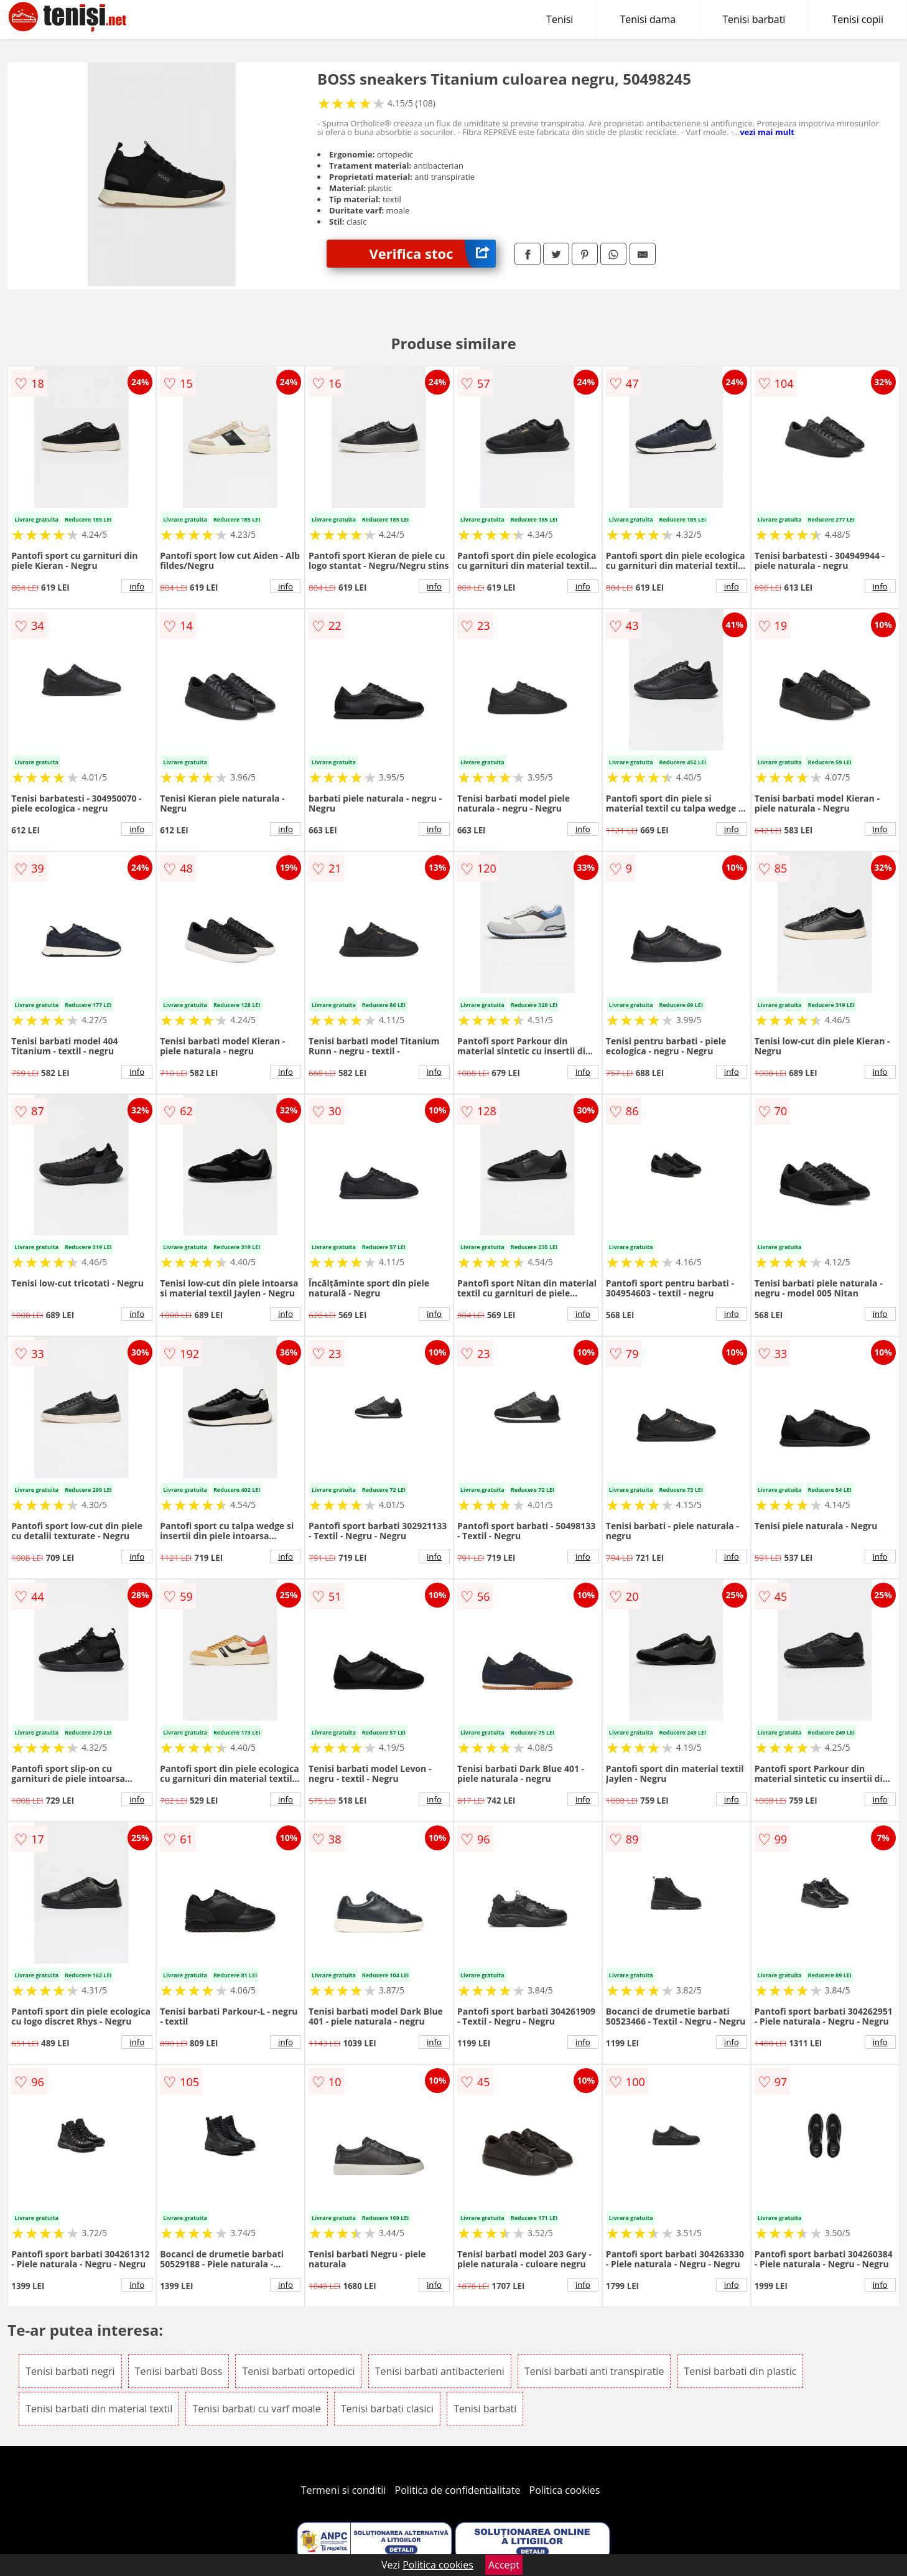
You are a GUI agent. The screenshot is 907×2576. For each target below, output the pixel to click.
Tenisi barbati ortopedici (298, 2371)
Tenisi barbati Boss (178, 2371)
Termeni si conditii (343, 2490)
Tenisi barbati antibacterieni (440, 2371)
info (136, 586)
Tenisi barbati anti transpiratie (594, 2371)
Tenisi (559, 19)
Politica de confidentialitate (458, 2490)
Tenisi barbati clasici (387, 2408)
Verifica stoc (433, 254)
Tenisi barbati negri (70, 2371)
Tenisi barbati (753, 19)
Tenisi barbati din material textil (99, 2408)
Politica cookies (564, 2490)
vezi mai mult (767, 132)
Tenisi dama (648, 19)
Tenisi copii (857, 19)
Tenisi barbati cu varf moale (256, 2408)
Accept (503, 2565)
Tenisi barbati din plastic (740, 2371)
